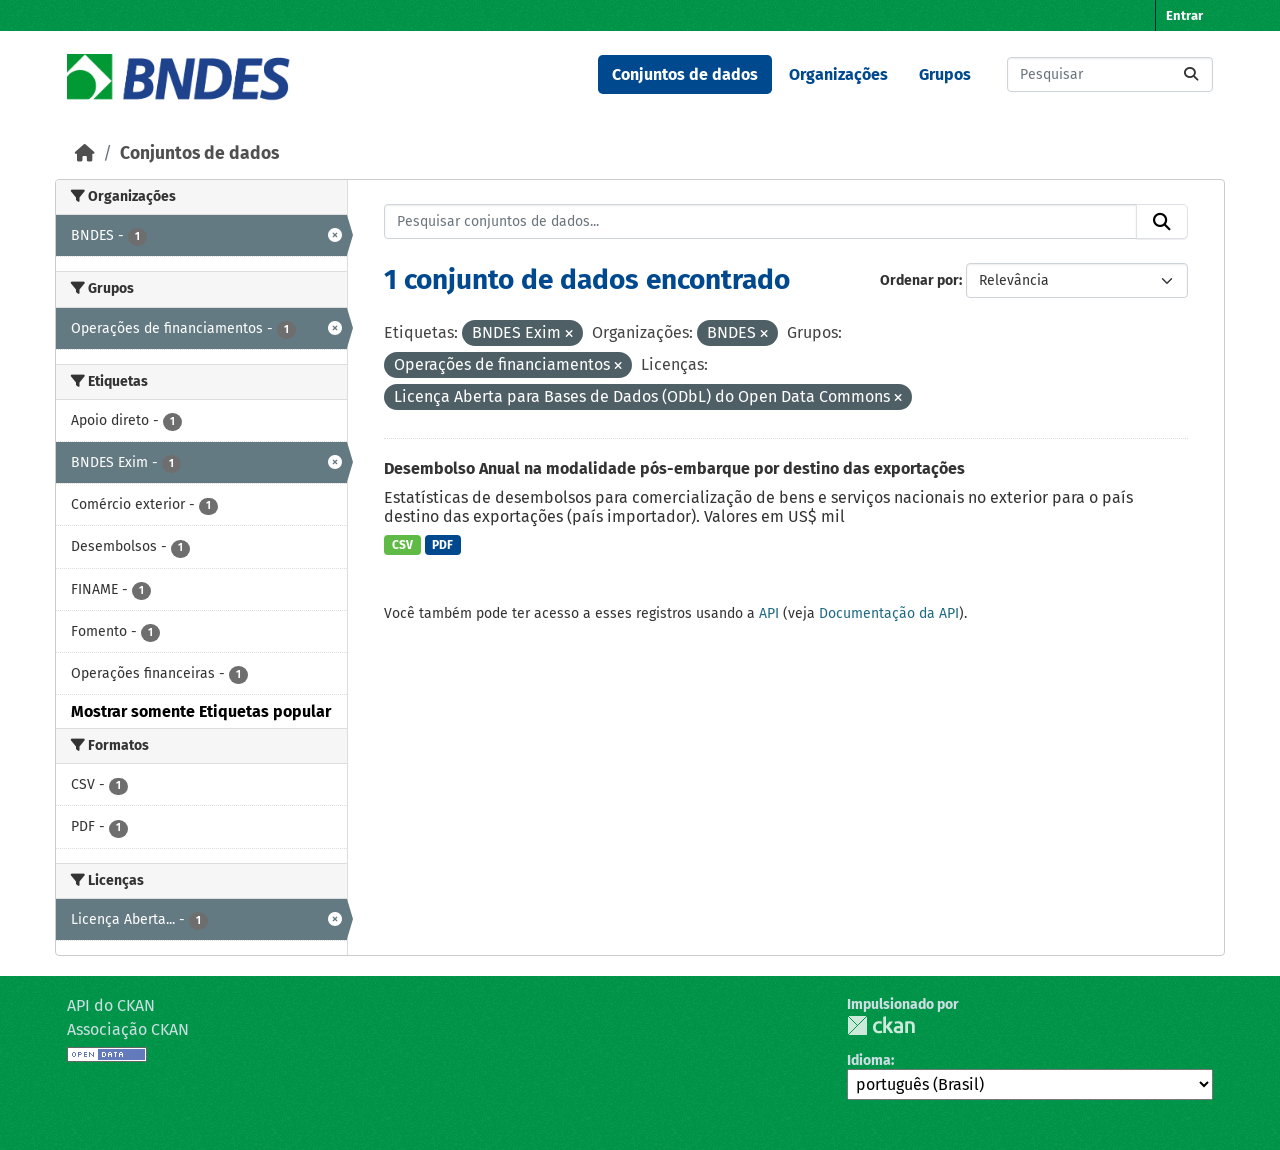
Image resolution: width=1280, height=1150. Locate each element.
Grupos (945, 74)
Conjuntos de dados (685, 74)
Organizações (838, 74)
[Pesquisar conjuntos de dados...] (1110, 74)
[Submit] (1191, 74)
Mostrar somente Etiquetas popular (201, 711)
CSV (402, 545)
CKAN (881, 1025)
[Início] (85, 153)
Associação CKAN (128, 1029)
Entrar (1184, 15)
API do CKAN (111, 1005)
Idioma (869, 1060)
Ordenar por (919, 280)
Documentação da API (889, 613)
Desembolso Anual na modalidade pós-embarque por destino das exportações (674, 468)
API (769, 613)
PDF (442, 545)
